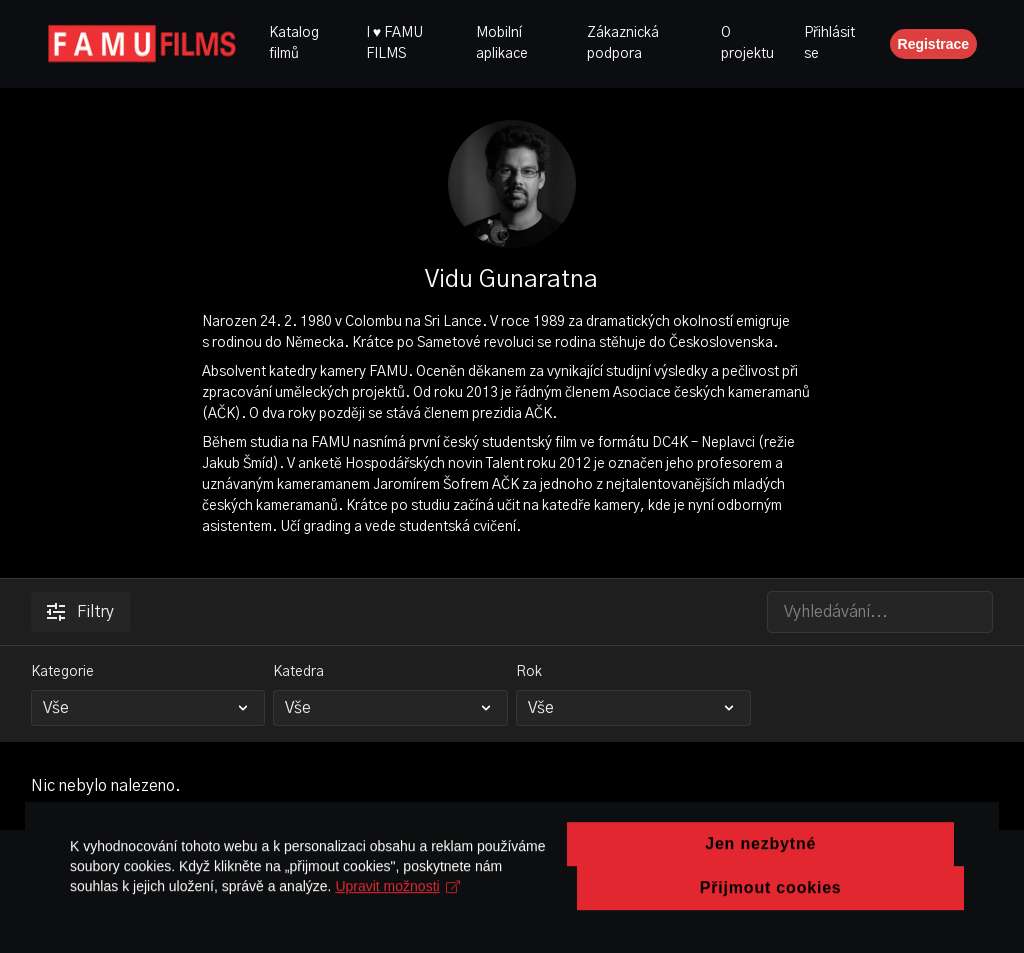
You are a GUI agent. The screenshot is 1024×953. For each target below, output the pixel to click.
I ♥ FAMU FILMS (394, 43)
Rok (529, 672)
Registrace (934, 44)
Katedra (298, 672)
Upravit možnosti (397, 942)
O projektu (747, 43)
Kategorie (62, 672)
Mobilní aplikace (502, 43)
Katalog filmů (294, 43)
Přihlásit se (829, 43)
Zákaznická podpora (623, 43)
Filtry (80, 612)
